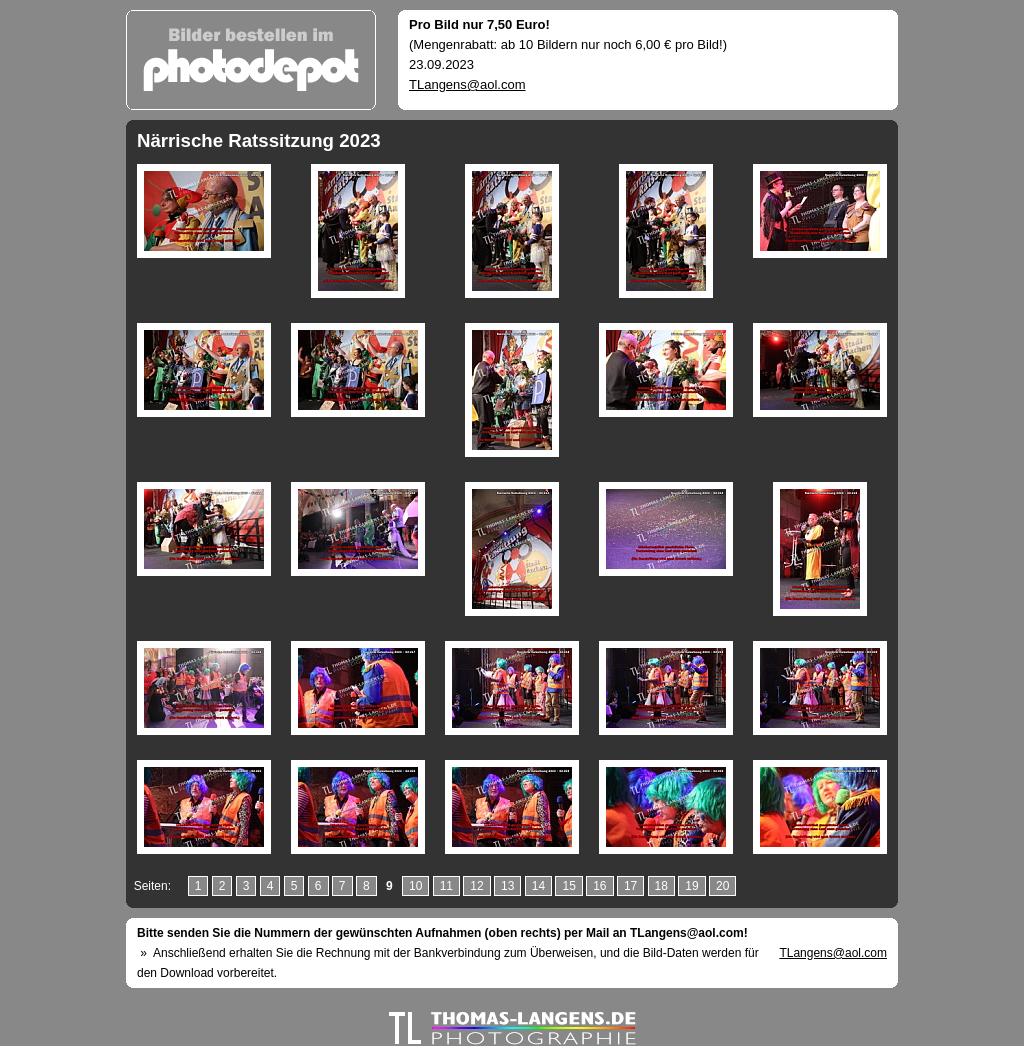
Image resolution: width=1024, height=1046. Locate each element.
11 (446, 886)
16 (599, 886)
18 (661, 886)
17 (630, 886)
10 (415, 886)
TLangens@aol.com (467, 84)
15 (568, 886)
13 (507, 886)
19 (691, 886)
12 (476, 886)
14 (538, 886)
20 (722, 886)
